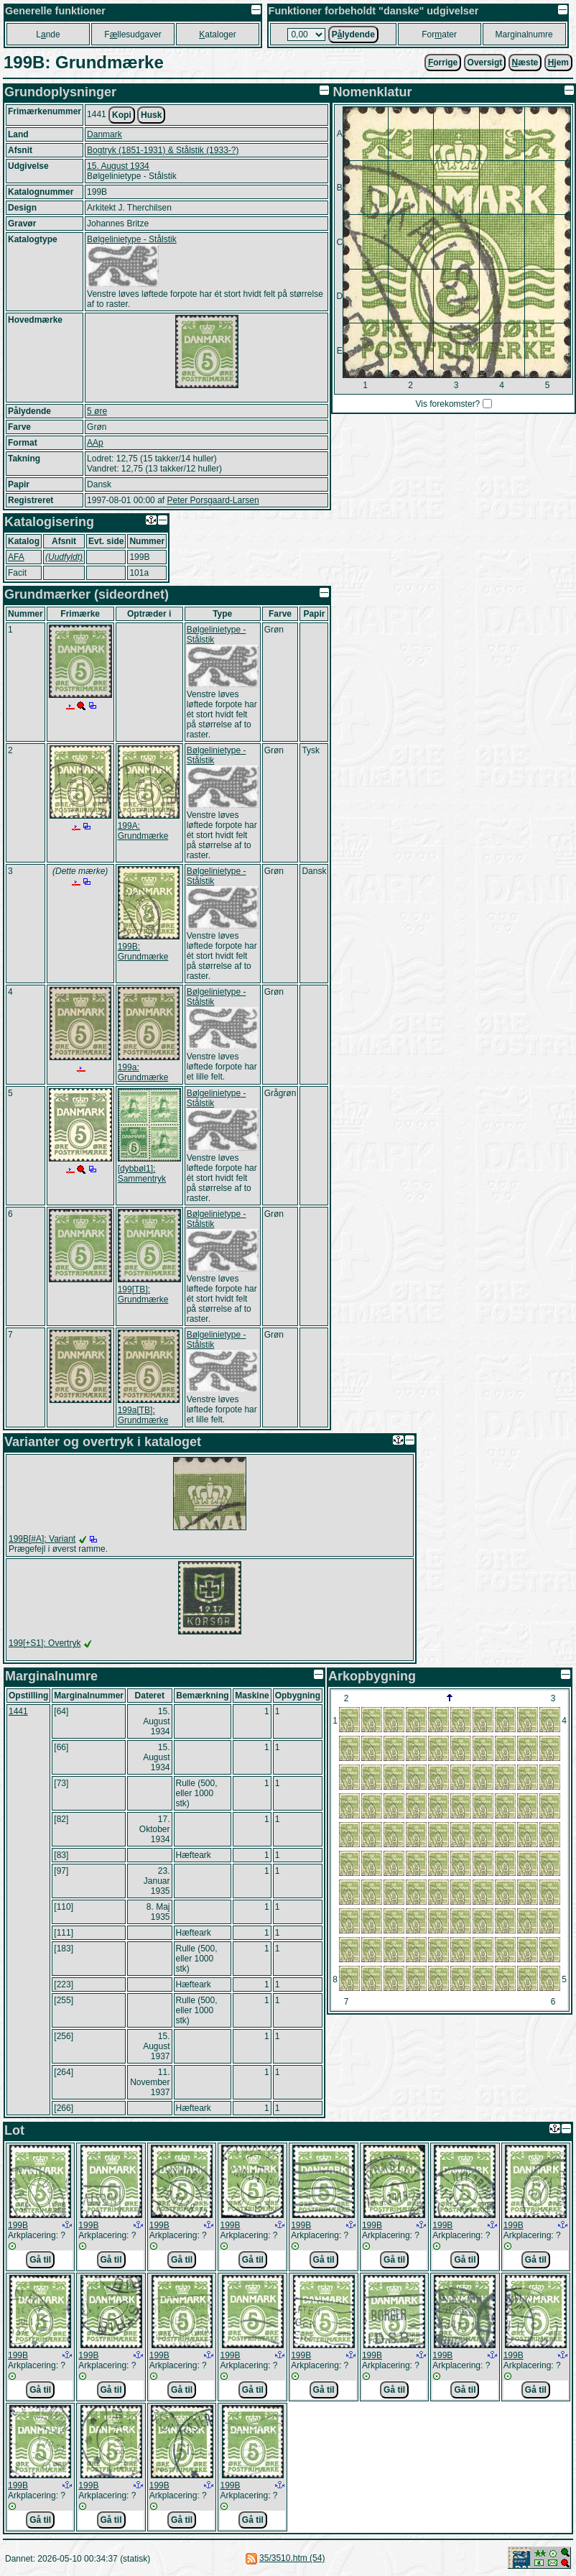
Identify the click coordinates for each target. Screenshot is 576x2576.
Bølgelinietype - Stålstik (132, 239)
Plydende (353, 34)
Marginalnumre (524, 34)
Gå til (40, 2260)
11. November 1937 (149, 2082)
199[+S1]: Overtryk (44, 1643)
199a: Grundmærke (143, 1072)
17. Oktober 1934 (154, 1829)
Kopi (121, 115)
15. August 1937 (156, 2046)
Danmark (104, 134)
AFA (16, 557)
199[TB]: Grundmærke (143, 1294)
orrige (442, 63)
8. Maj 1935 (158, 1912)
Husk (151, 115)
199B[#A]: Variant (42, 1539)
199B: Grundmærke (143, 952)
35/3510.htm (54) (292, 2558)
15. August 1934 (118, 166)
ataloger (217, 34)
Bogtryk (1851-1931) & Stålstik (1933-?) (162, 150)
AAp (95, 443)
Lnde (48, 34)
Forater (439, 34)
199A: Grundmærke (143, 831)
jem (558, 63)
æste (525, 63)
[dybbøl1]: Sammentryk (142, 1174)
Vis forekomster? (447, 404)
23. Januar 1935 (157, 1881)
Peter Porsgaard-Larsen (213, 500)
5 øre (97, 411)
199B (18, 2225)
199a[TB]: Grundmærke (143, 1415)
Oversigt (485, 63)
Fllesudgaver (132, 34)
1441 (18, 1711)
